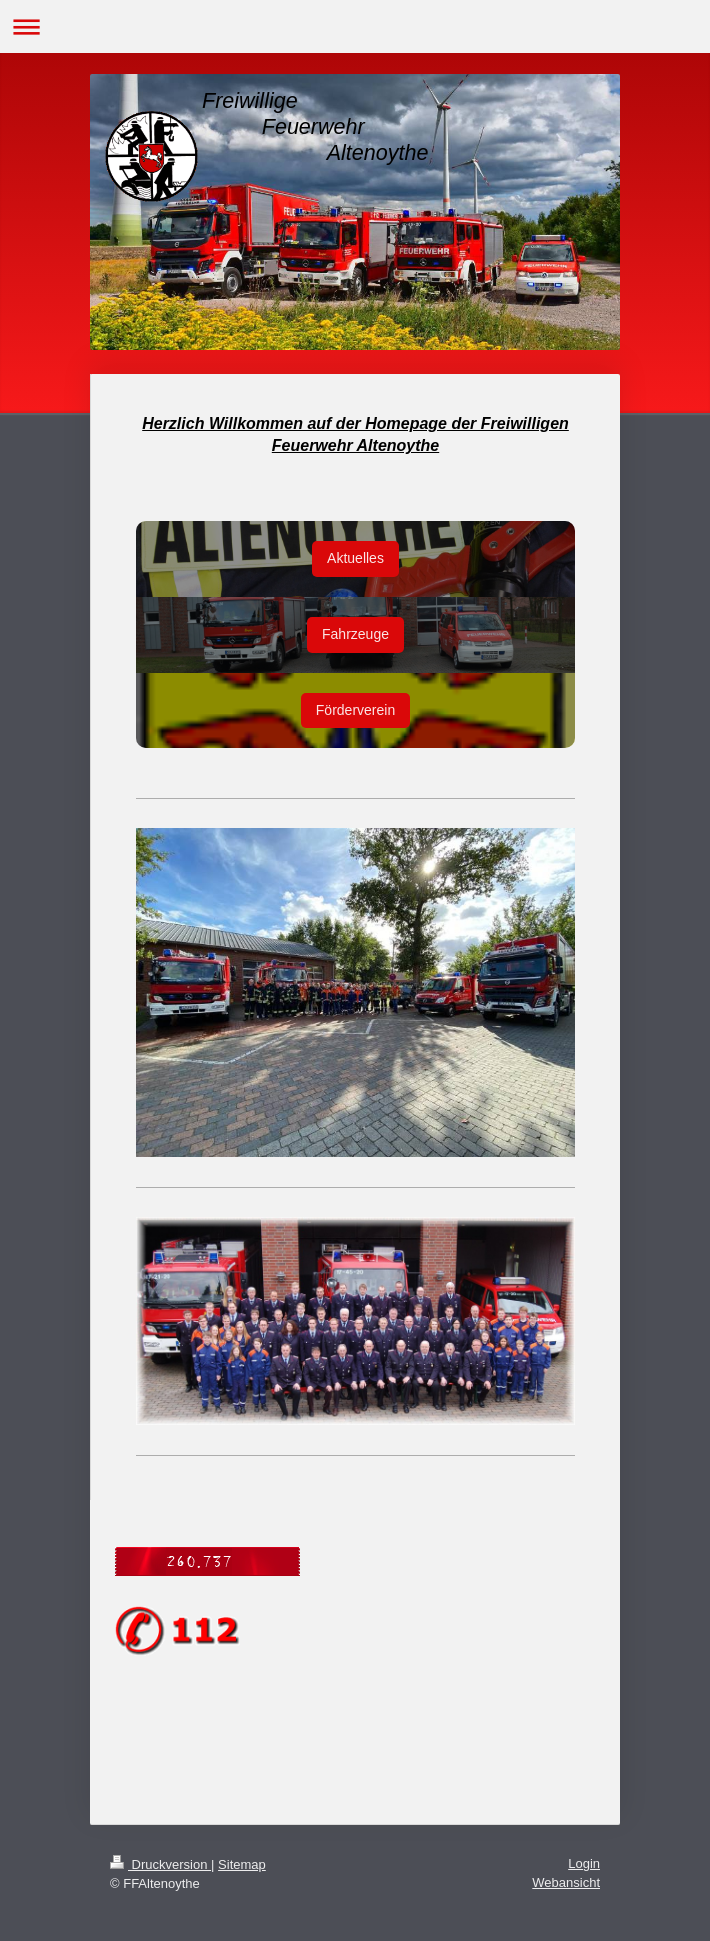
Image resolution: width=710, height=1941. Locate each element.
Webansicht (566, 1882)
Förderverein (355, 710)
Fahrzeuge (355, 634)
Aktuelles (355, 558)
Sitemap (242, 1864)
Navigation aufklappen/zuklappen (355, 26)
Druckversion (160, 1864)
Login (584, 1863)
